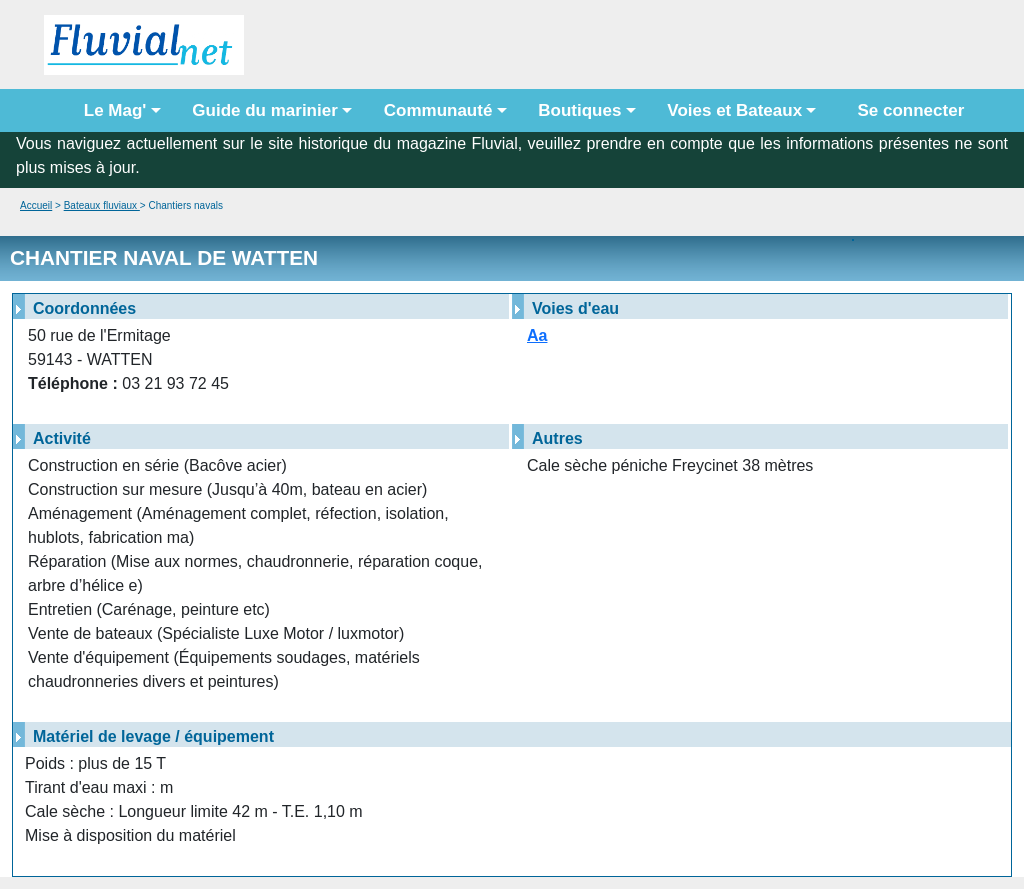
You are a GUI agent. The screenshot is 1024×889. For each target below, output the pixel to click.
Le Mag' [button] (115, 110)
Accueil (36, 205)
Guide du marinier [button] (264, 110)
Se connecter (906, 110)
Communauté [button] (438, 110)
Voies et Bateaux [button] (734, 110)
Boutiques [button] (579, 110)
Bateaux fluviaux (102, 205)
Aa (537, 335)
